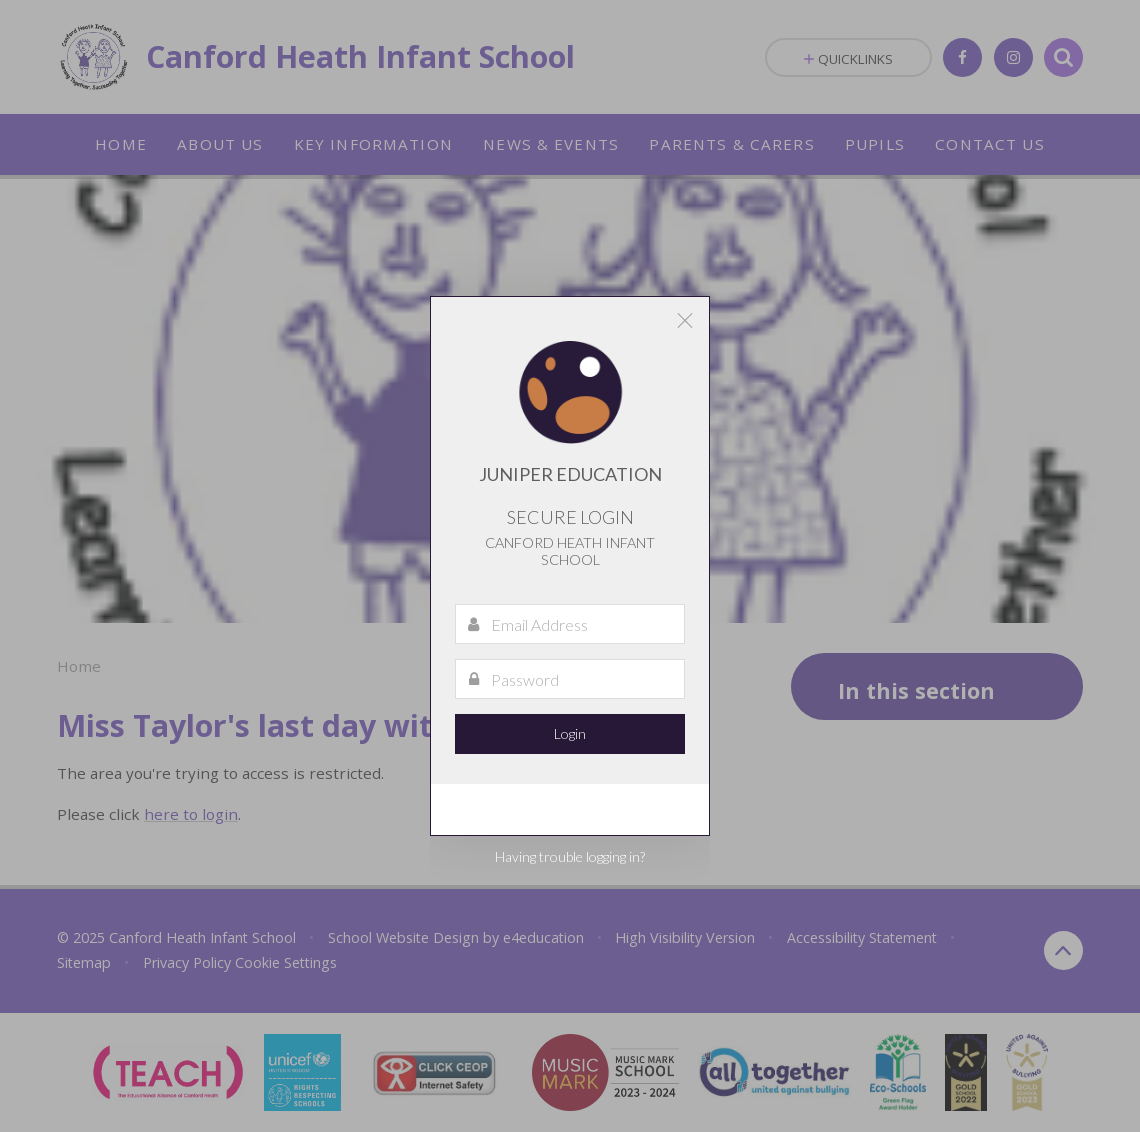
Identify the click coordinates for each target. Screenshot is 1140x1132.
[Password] (570, 679)
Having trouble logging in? (570, 856)
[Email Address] (570, 624)
